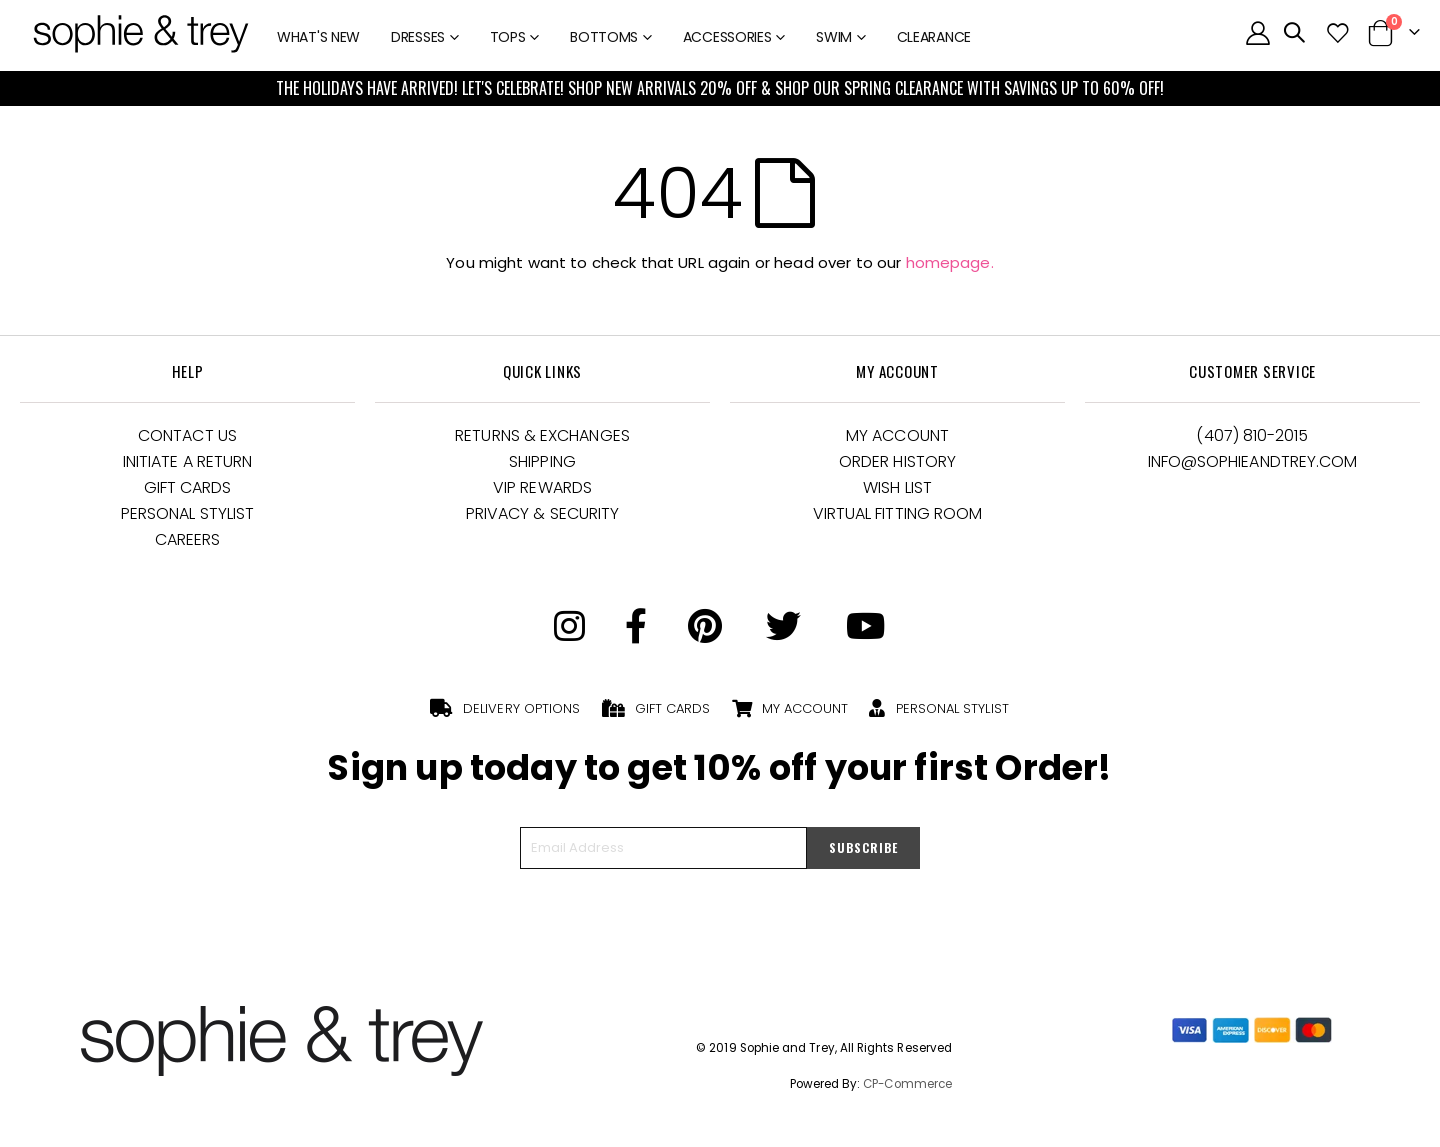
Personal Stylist (187, 513)
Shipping (542, 461)
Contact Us (187, 435)
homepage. (950, 262)
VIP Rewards (542, 487)
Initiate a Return (187, 461)
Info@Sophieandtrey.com (1253, 461)
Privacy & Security (542, 513)
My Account (897, 435)
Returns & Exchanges (542, 435)
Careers (188, 539)
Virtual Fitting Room (898, 513)
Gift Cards (188, 487)
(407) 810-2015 (1252, 435)
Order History (897, 461)
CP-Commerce (907, 1084)
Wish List (897, 487)
